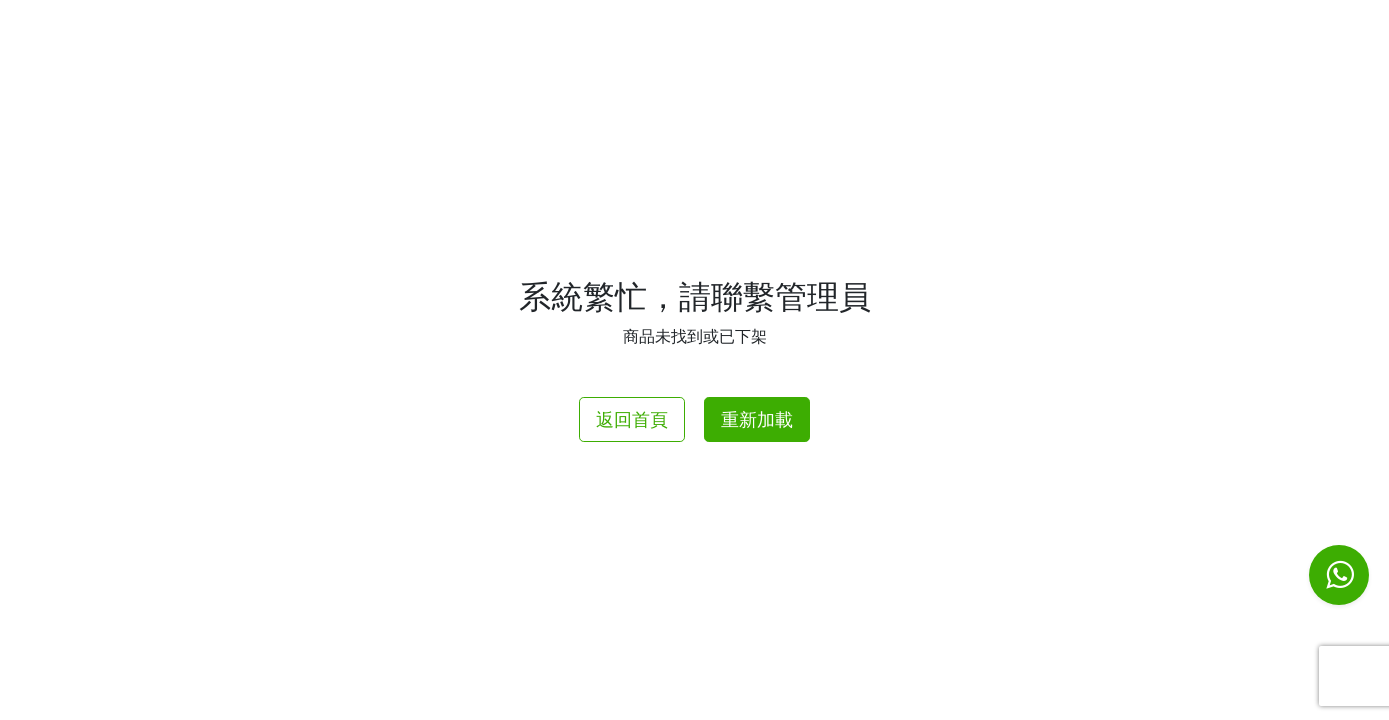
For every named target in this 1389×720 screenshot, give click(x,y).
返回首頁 (632, 419)
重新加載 (757, 419)
